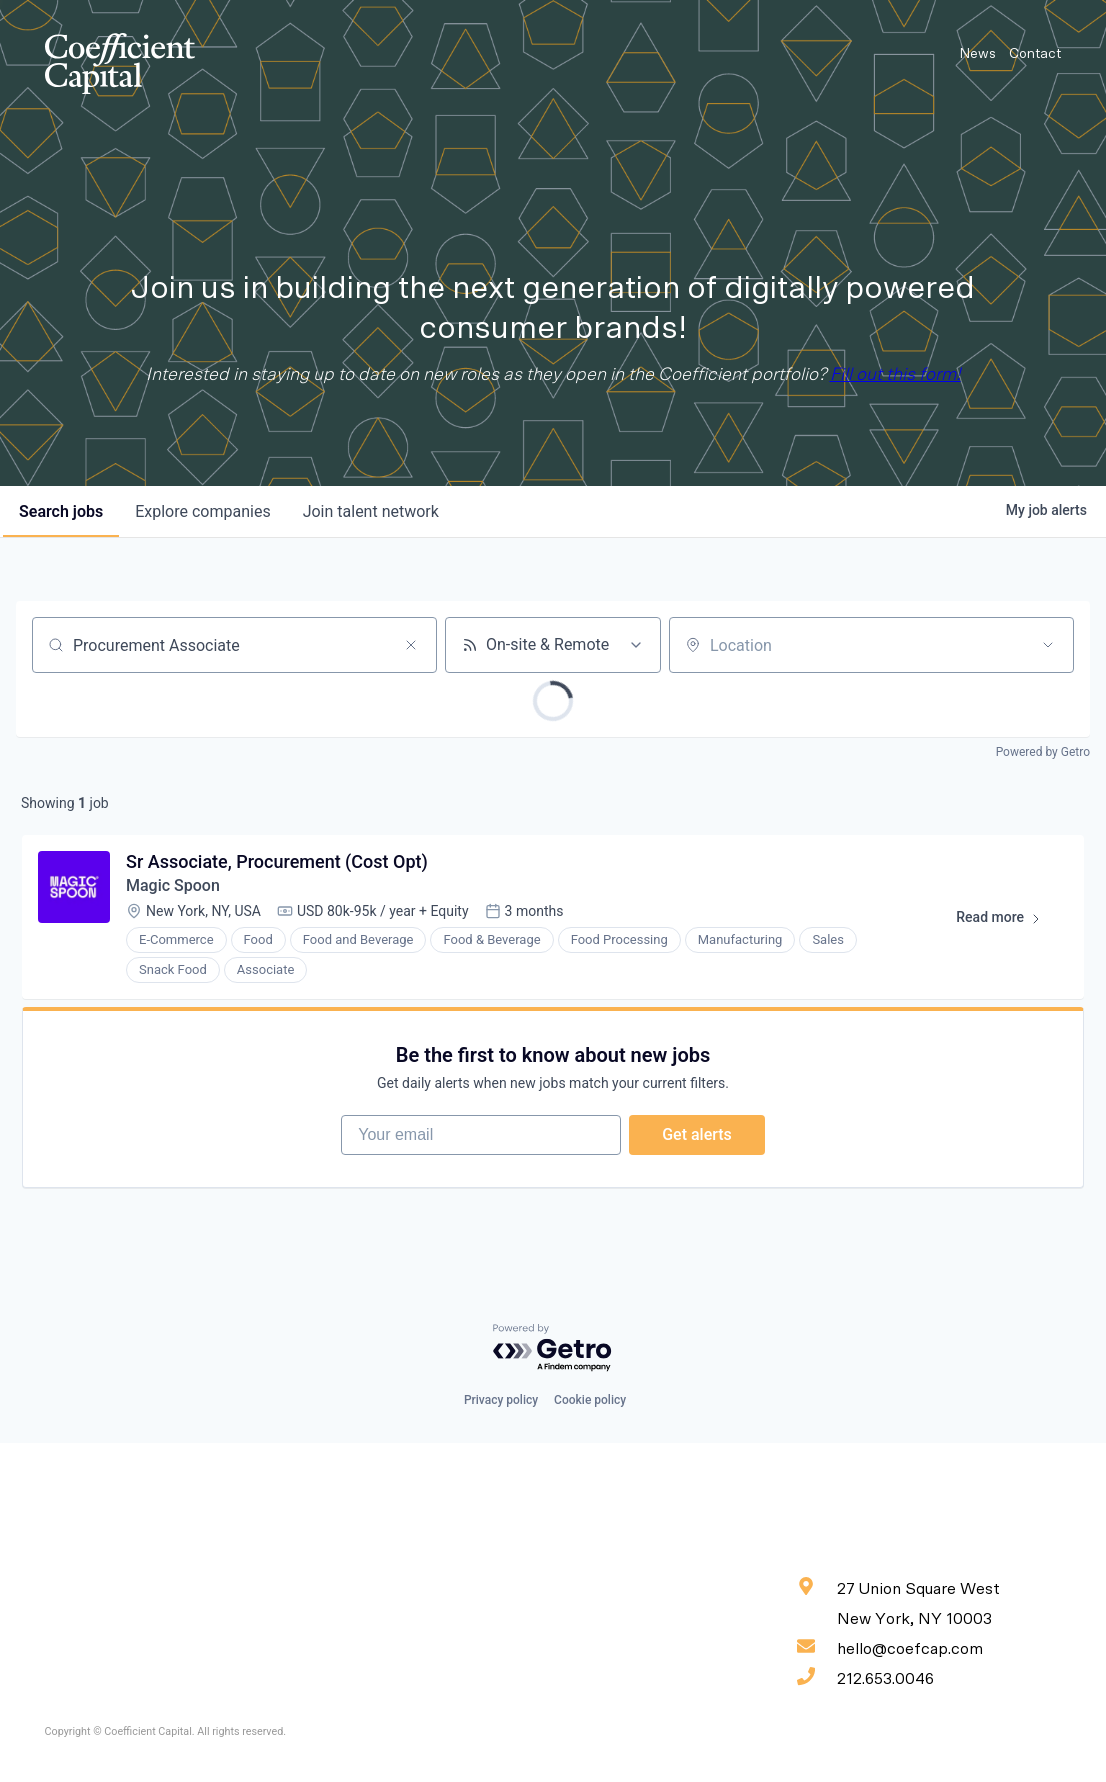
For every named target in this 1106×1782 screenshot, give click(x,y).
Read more (1007, 921)
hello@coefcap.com (890, 1647)
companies (202, 511)
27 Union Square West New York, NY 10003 (898, 1602)
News (978, 54)
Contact (1035, 54)
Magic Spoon (173, 885)
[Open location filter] (1048, 645)
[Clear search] (411, 645)
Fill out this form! (895, 375)
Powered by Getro (1043, 752)
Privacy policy (501, 1400)
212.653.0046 (865, 1677)
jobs (61, 511)
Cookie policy (590, 1400)
